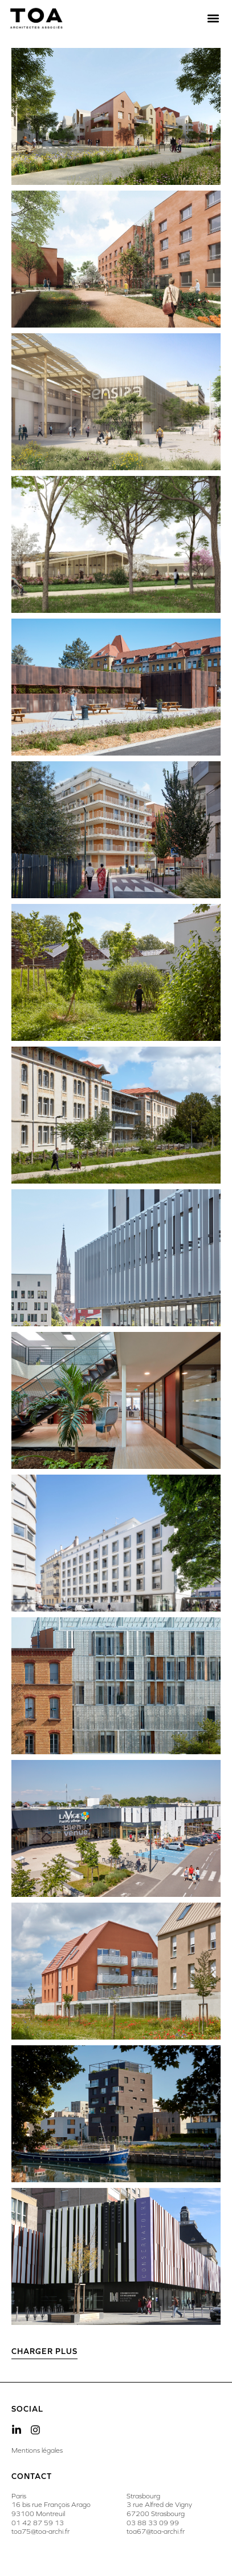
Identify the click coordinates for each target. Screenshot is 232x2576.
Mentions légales (37, 2450)
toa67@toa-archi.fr (156, 2531)
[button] (213, 18)
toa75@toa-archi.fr (40, 2531)
